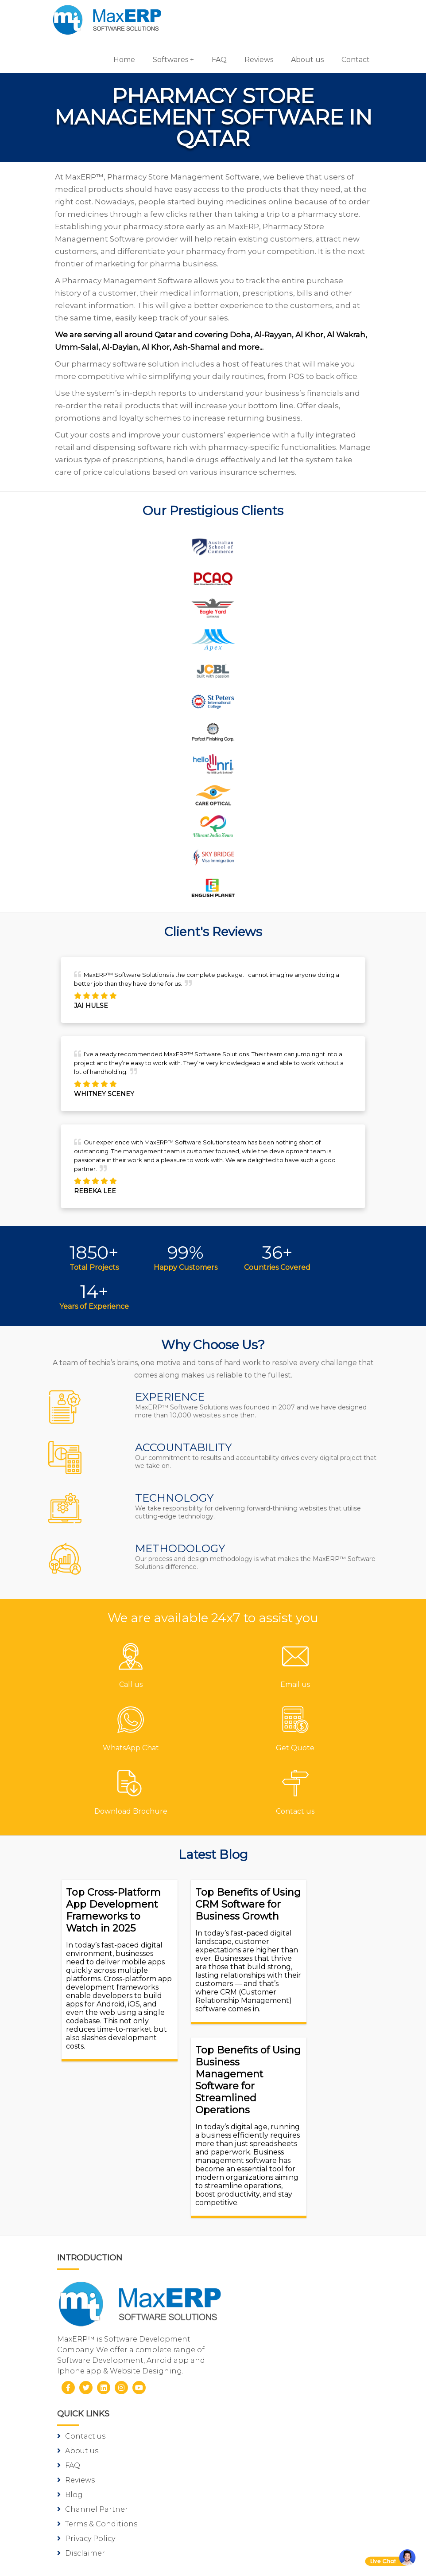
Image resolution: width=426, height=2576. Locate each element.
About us (301, 59)
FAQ (213, 59)
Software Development (109, 2463)
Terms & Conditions (262, 2215)
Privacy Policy (251, 2230)
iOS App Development (108, 2492)
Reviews (252, 59)
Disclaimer (246, 2244)
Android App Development (116, 2477)
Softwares (164, 59)
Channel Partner (257, 2201)
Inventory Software (261, 2354)
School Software (256, 2383)
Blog (235, 2186)
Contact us (246, 2127)
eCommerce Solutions (107, 2506)
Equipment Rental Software (278, 2412)
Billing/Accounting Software (278, 2339)
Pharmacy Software (262, 2295)
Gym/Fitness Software (266, 2310)
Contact (349, 59)
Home (118, 59)
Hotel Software (253, 2324)
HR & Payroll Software (266, 2368)
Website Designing (102, 2521)
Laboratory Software (264, 2397)
